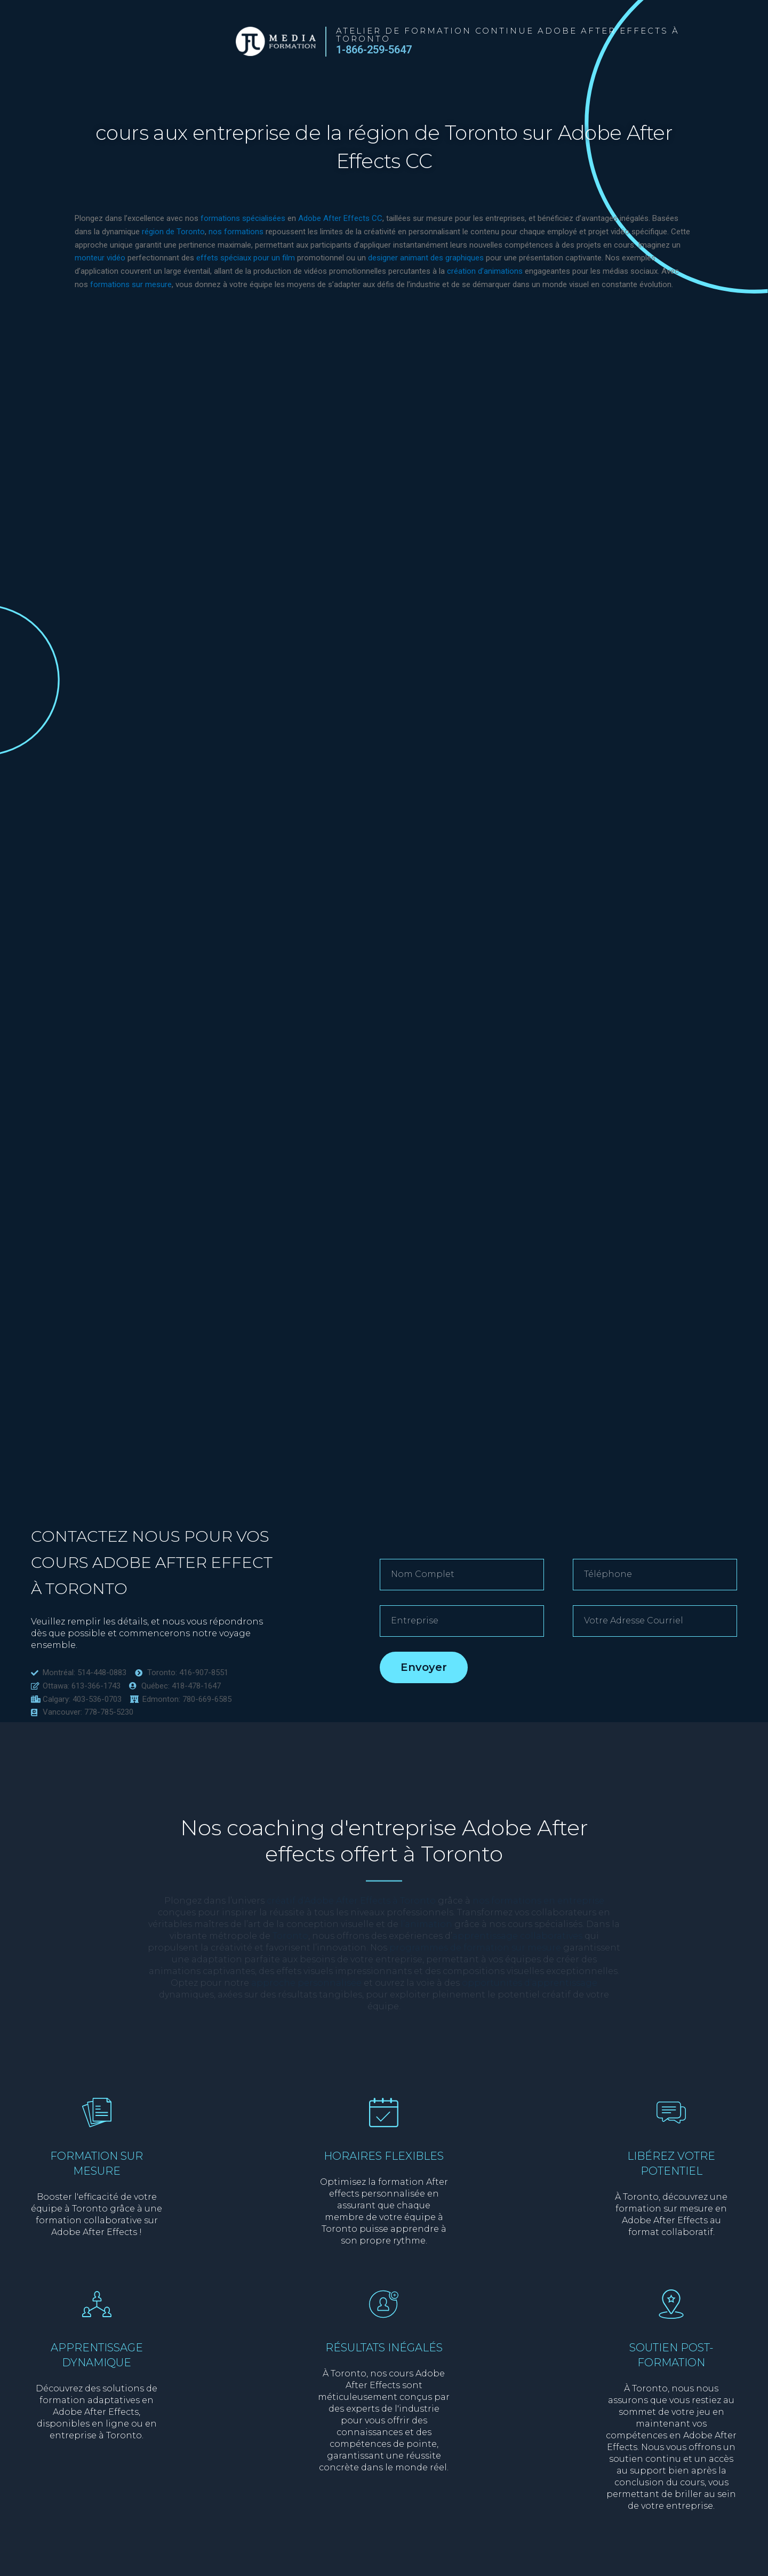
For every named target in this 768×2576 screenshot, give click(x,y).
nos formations (236, 231)
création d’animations (485, 271)
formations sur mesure (131, 284)
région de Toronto (173, 231)
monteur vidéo (100, 258)
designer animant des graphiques (426, 258)
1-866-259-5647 (374, 49)
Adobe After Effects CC (339, 218)
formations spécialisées (243, 218)
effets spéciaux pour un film (245, 258)
